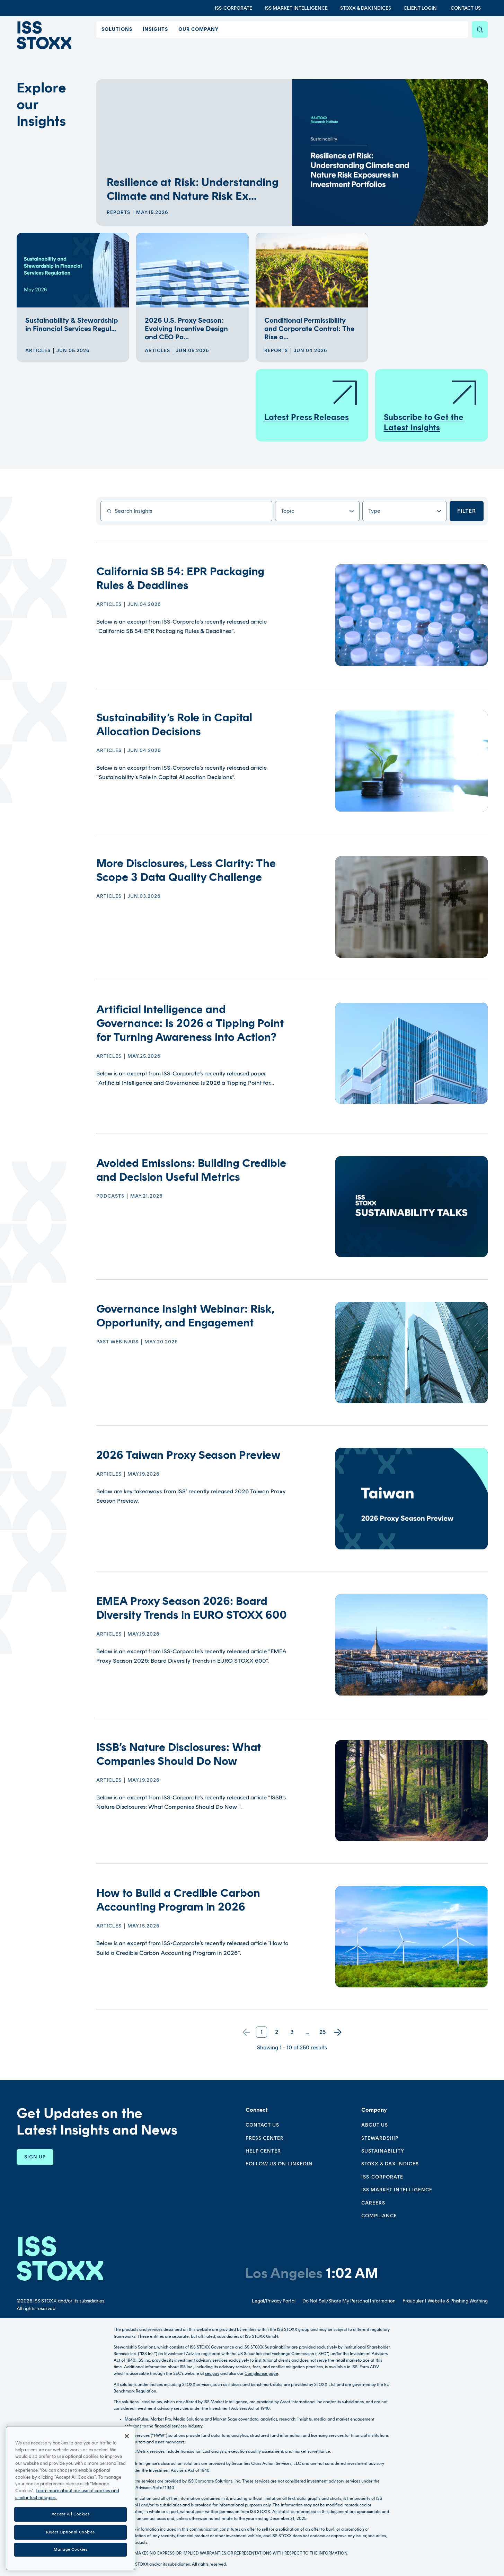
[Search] (480, 29)
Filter (466, 511)
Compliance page (261, 2373)
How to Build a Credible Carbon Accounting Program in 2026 (178, 1899)
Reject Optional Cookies (70, 2537)
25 (322, 2032)
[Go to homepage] (60, 2258)
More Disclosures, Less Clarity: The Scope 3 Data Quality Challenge (186, 870)
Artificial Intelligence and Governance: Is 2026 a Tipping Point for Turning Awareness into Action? (190, 1023)
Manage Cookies (71, 2555)
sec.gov (212, 2373)
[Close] (126, 2442)
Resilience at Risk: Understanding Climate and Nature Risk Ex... (193, 189)
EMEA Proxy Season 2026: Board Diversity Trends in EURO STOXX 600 (191, 1607)
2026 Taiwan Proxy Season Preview (188, 1454)
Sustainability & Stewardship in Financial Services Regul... (71, 324)
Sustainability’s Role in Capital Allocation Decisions (174, 724)
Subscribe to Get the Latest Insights (431, 405)
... (307, 2032)
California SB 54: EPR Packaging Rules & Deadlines (180, 578)
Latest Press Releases (311, 400)
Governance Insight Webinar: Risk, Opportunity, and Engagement (185, 1315)
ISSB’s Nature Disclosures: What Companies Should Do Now (179, 1754)
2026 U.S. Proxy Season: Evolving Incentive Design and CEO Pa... (186, 328)
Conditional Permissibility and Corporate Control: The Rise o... (309, 328)
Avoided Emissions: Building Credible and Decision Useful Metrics (191, 1169)
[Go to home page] (46, 36)
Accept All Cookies (70, 2519)
